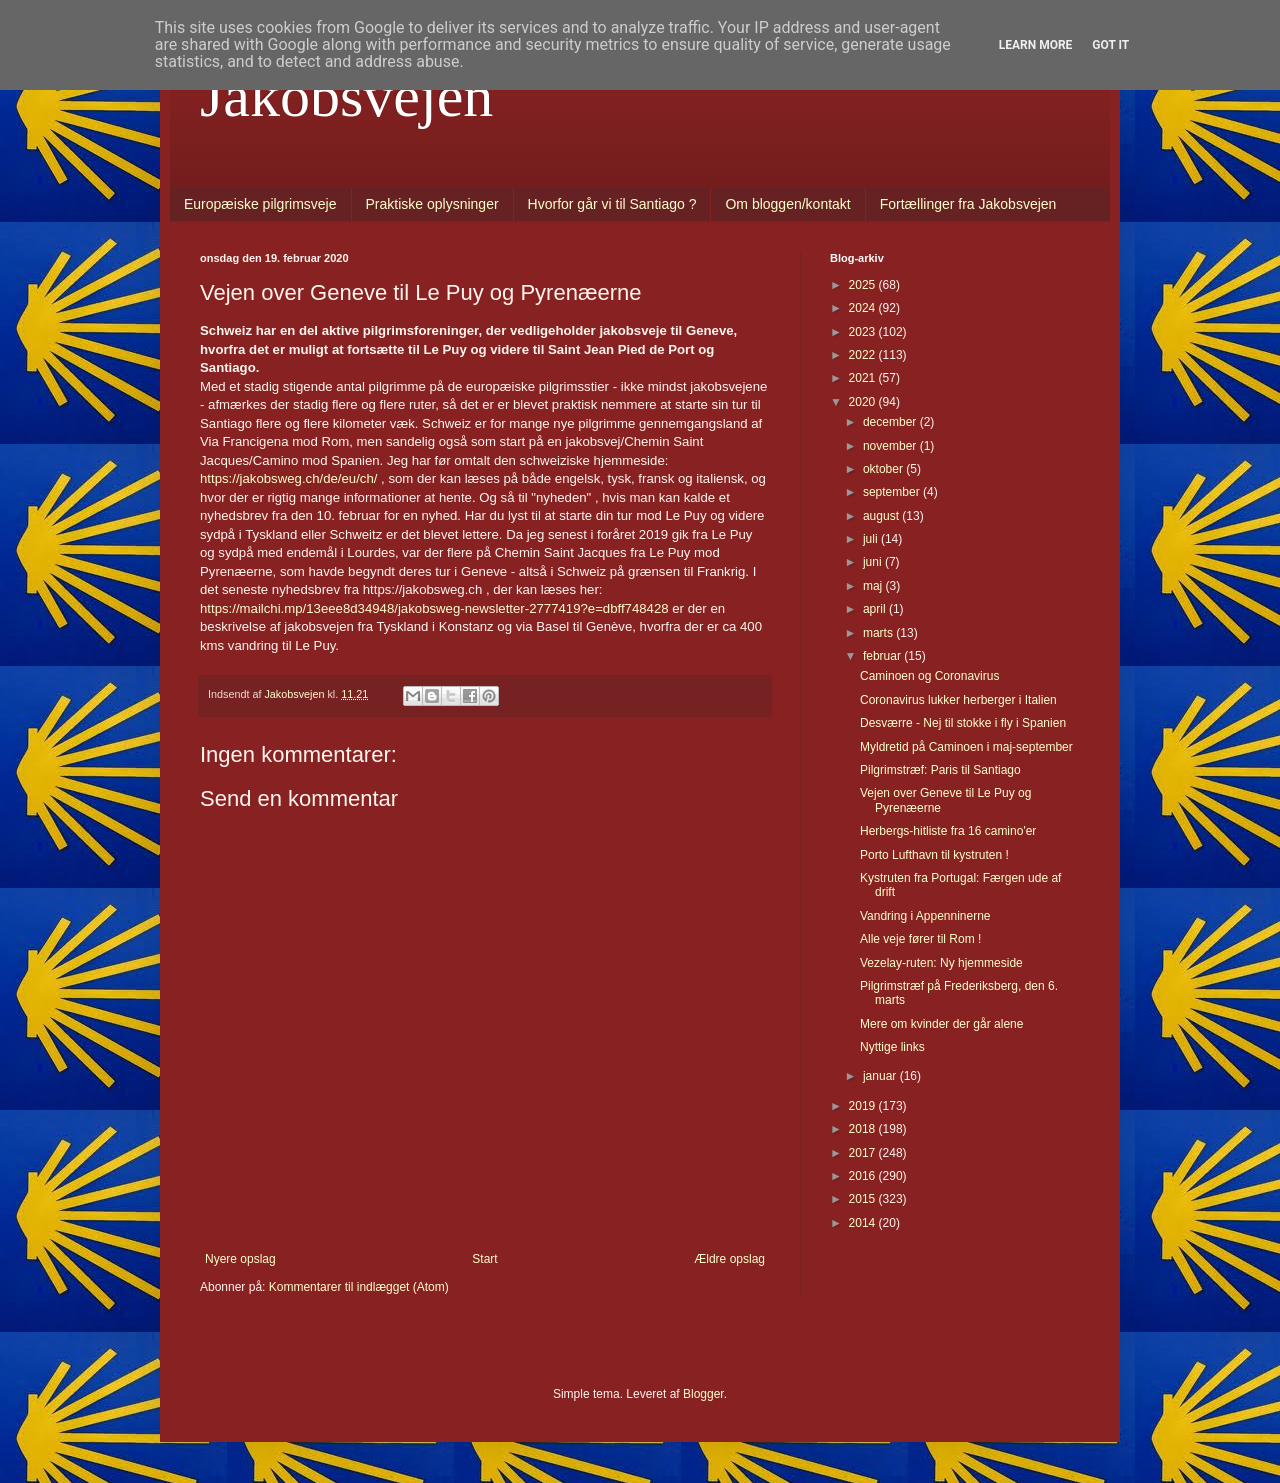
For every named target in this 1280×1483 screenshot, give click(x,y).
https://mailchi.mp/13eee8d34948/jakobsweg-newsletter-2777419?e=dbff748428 (434, 608)
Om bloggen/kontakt (787, 204)
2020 (864, 402)
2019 (864, 1106)
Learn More (1036, 45)
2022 (864, 355)
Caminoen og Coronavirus (929, 676)
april (876, 609)
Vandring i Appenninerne (925, 916)
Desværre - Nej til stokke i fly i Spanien (963, 723)
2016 (864, 1176)
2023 (864, 332)
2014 (864, 1223)
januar (881, 1076)
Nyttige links (892, 1047)
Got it (1110, 45)
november (891, 446)
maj (874, 586)
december (891, 422)
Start (484, 1259)
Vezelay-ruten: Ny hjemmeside (941, 963)
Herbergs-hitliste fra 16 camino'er (948, 831)
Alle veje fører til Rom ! (920, 939)
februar (883, 656)
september (893, 492)
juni (874, 562)
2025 (864, 285)
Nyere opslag (240, 1259)
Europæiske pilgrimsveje (260, 204)
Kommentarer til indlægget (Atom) (359, 1287)
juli (872, 539)
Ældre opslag (729, 1259)
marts (879, 633)
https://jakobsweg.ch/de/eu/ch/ (288, 478)
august (882, 516)
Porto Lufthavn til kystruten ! (934, 855)
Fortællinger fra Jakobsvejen (968, 204)
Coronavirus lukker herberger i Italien (958, 700)
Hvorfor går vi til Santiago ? (612, 204)
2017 (864, 1153)
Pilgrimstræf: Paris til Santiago (940, 770)
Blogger (703, 1394)
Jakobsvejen (346, 96)
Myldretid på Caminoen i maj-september (966, 747)
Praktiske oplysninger (432, 204)
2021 (864, 378)
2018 (864, 1129)
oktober (884, 469)
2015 (864, 1199)
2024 (864, 308)
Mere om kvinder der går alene (941, 1024)
